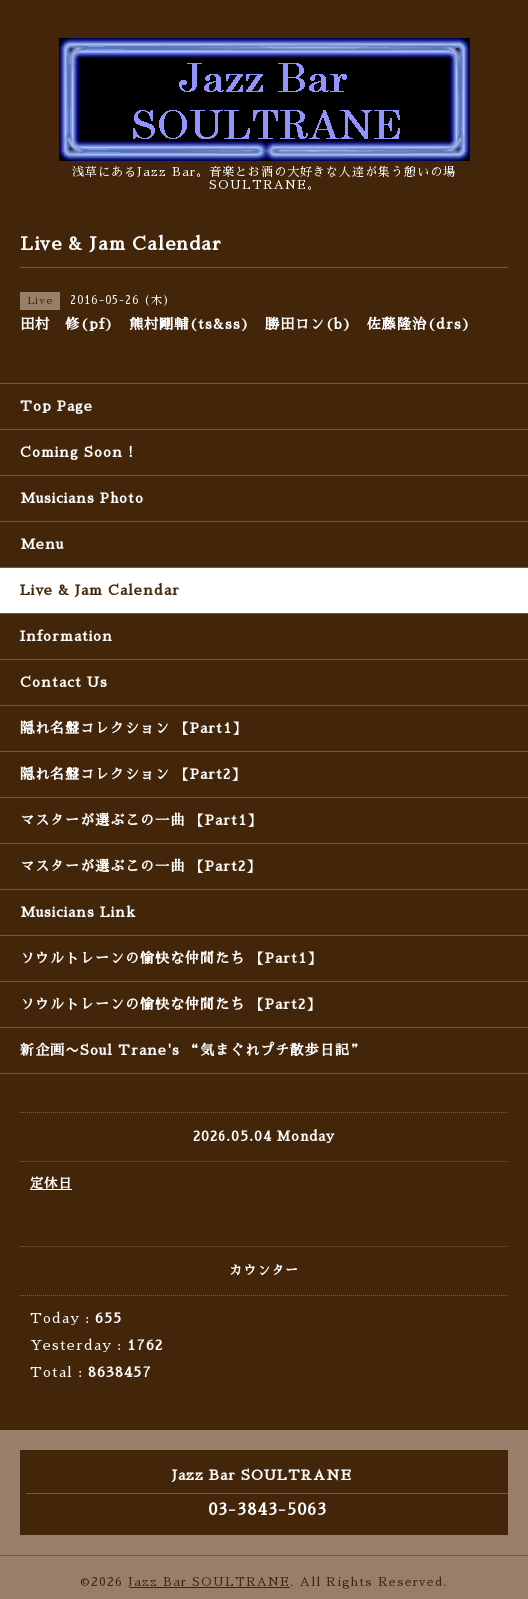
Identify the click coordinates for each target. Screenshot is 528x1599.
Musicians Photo (82, 498)
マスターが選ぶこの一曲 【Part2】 (140, 866)
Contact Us (64, 682)
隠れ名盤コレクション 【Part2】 (133, 774)
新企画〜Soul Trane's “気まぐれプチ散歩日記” (192, 1050)
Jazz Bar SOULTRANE (209, 1582)
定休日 (51, 1183)
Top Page (56, 406)
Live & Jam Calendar (100, 590)
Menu (42, 544)
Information (66, 636)
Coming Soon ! (77, 452)
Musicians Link (78, 912)
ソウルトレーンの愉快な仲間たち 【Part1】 (171, 958)
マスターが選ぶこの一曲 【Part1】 (141, 820)
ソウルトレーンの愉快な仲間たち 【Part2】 (170, 1004)
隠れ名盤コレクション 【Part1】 (133, 728)
